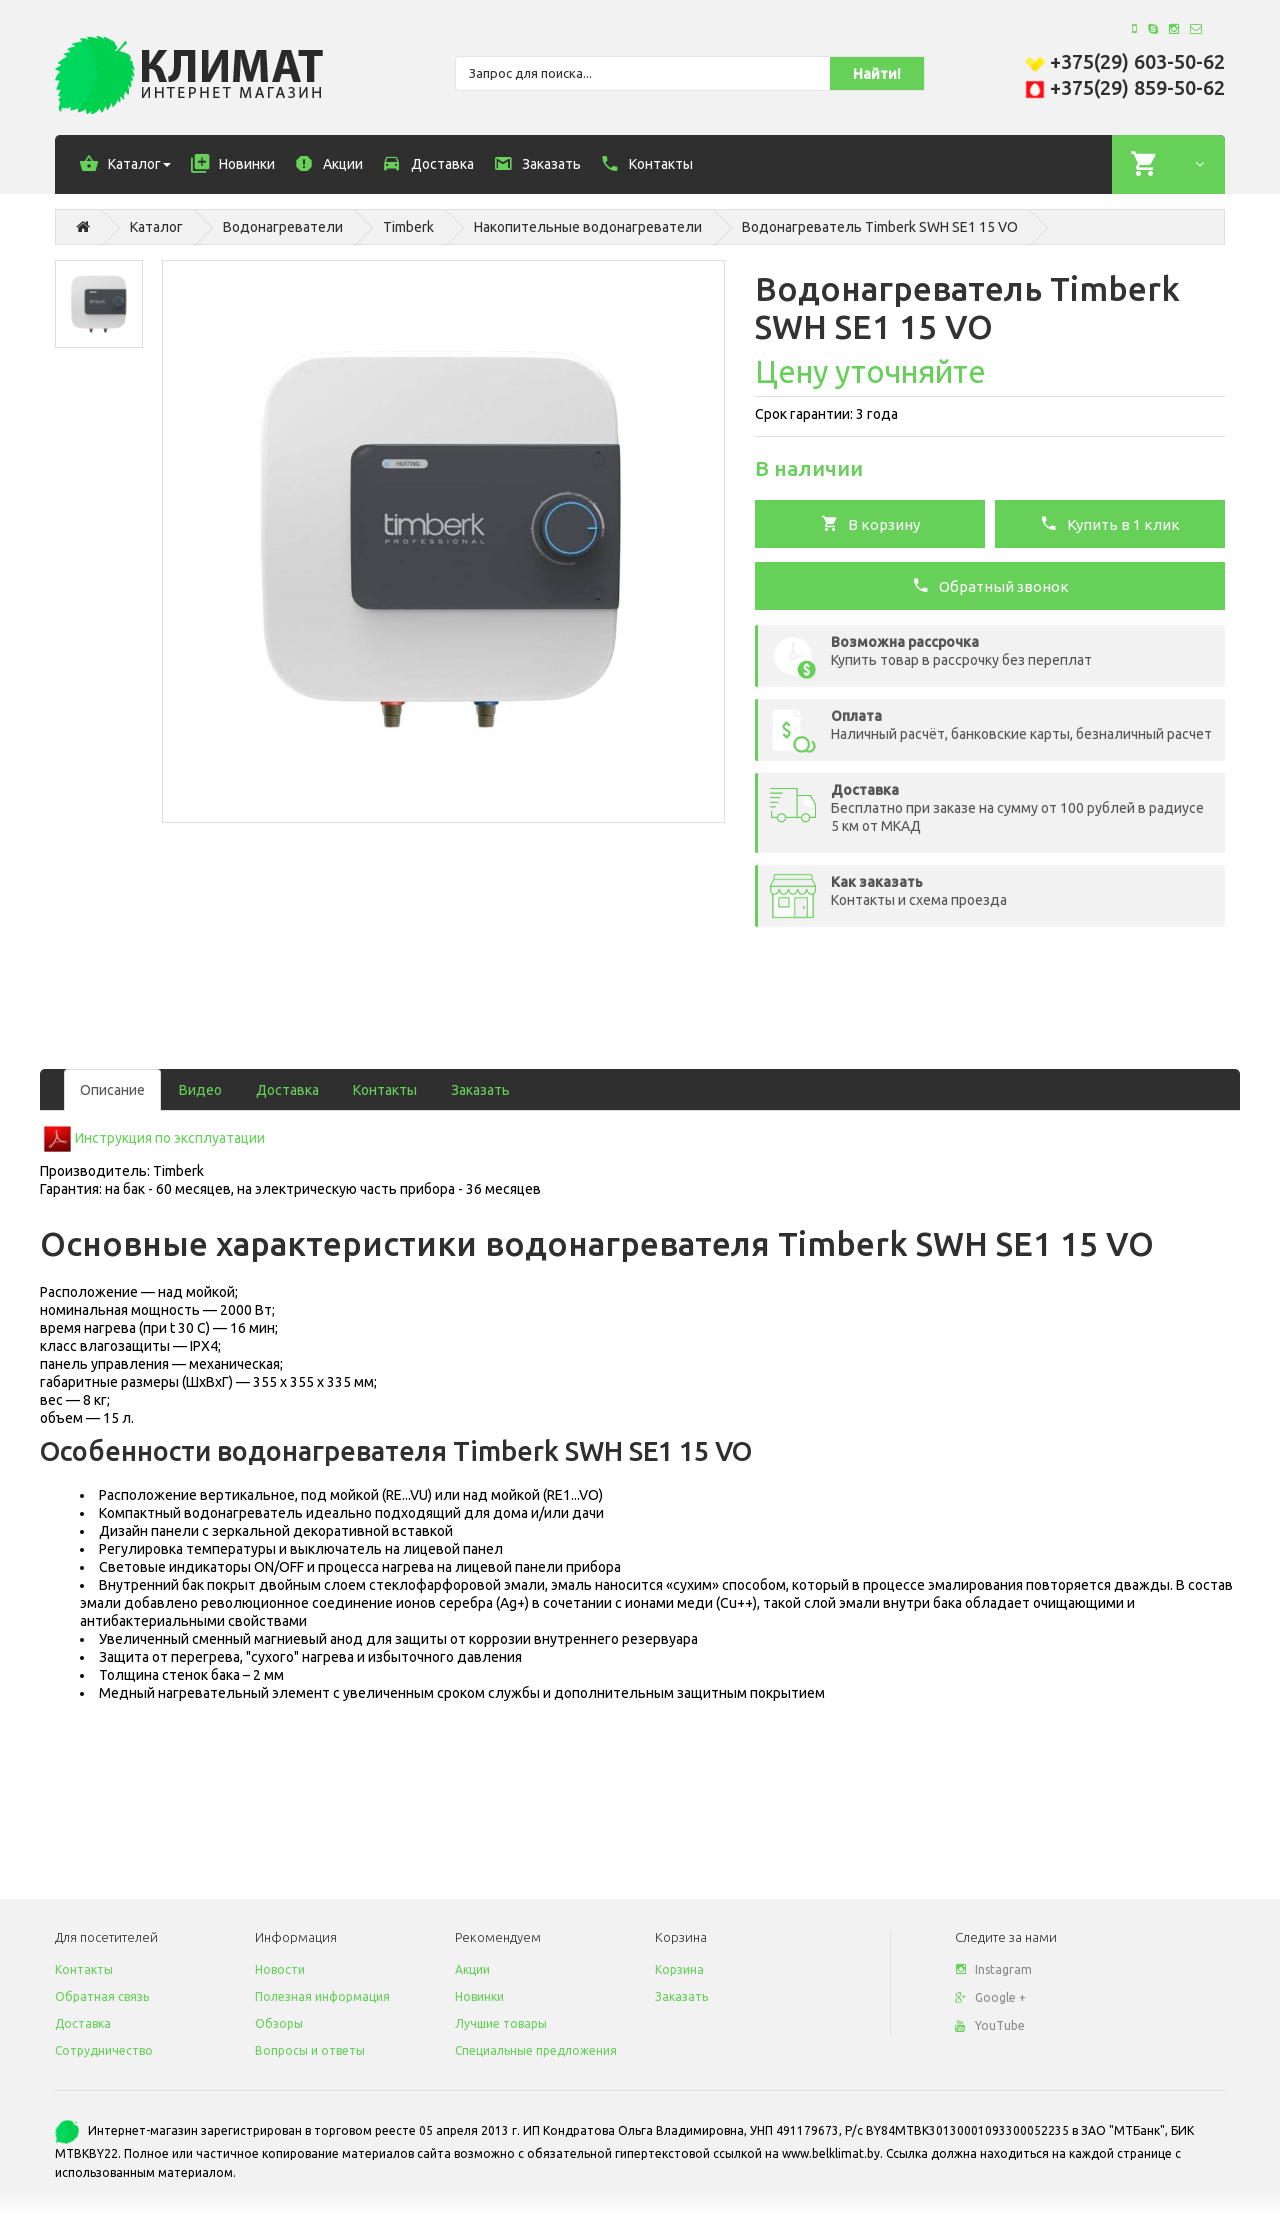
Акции (472, 1969)
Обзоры (279, 2023)
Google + (990, 1997)
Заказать (480, 1090)
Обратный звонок (990, 585)
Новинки (479, 1996)
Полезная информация (322, 1996)
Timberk (408, 227)
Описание (112, 1090)
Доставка (287, 1090)
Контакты (385, 1090)
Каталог (156, 227)
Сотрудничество (104, 2050)
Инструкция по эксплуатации (170, 1138)
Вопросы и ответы (310, 2050)
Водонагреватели (283, 227)
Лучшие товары (501, 2023)
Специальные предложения (536, 2050)
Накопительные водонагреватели (588, 227)
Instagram (993, 1969)
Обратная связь (102, 1996)
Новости (280, 1969)
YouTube (990, 2025)
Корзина (679, 1969)
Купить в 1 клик (1110, 523)
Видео (200, 1090)
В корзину (870, 523)
